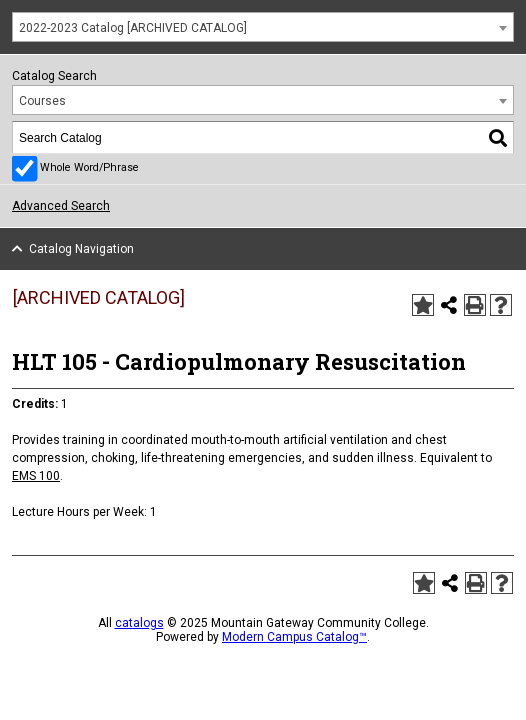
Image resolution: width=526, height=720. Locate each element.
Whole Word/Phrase (89, 167)
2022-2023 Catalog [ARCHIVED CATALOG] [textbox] (133, 28)
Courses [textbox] (42, 101)
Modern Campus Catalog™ (294, 637)
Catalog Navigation (81, 249)
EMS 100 (36, 476)
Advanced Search (61, 206)
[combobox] (263, 27)
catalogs (139, 623)
